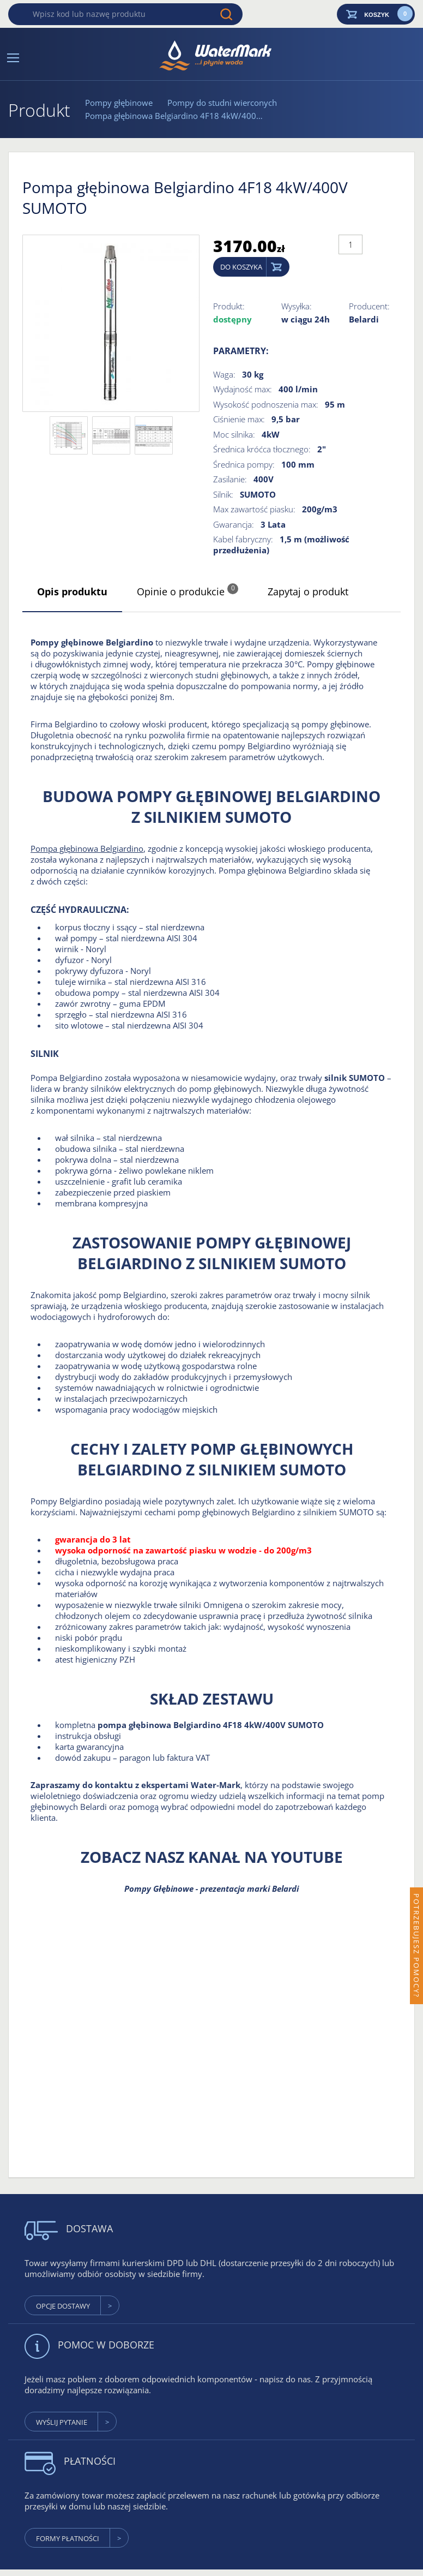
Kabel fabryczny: (243, 539)
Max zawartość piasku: (254, 509)
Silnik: (223, 494)
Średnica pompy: (244, 464)
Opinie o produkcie (187, 590)
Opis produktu (72, 591)
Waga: (224, 374)
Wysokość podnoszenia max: (265, 404)
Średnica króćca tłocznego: (262, 449)
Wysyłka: (296, 306)
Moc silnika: (234, 434)
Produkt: (229, 306)
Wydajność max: (242, 389)
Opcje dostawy (63, 2306)
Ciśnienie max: (239, 419)
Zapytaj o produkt (308, 591)
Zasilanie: (230, 479)
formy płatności (67, 2538)
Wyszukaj (226, 14)
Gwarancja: (233, 524)
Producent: (369, 306)
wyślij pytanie (61, 2422)
